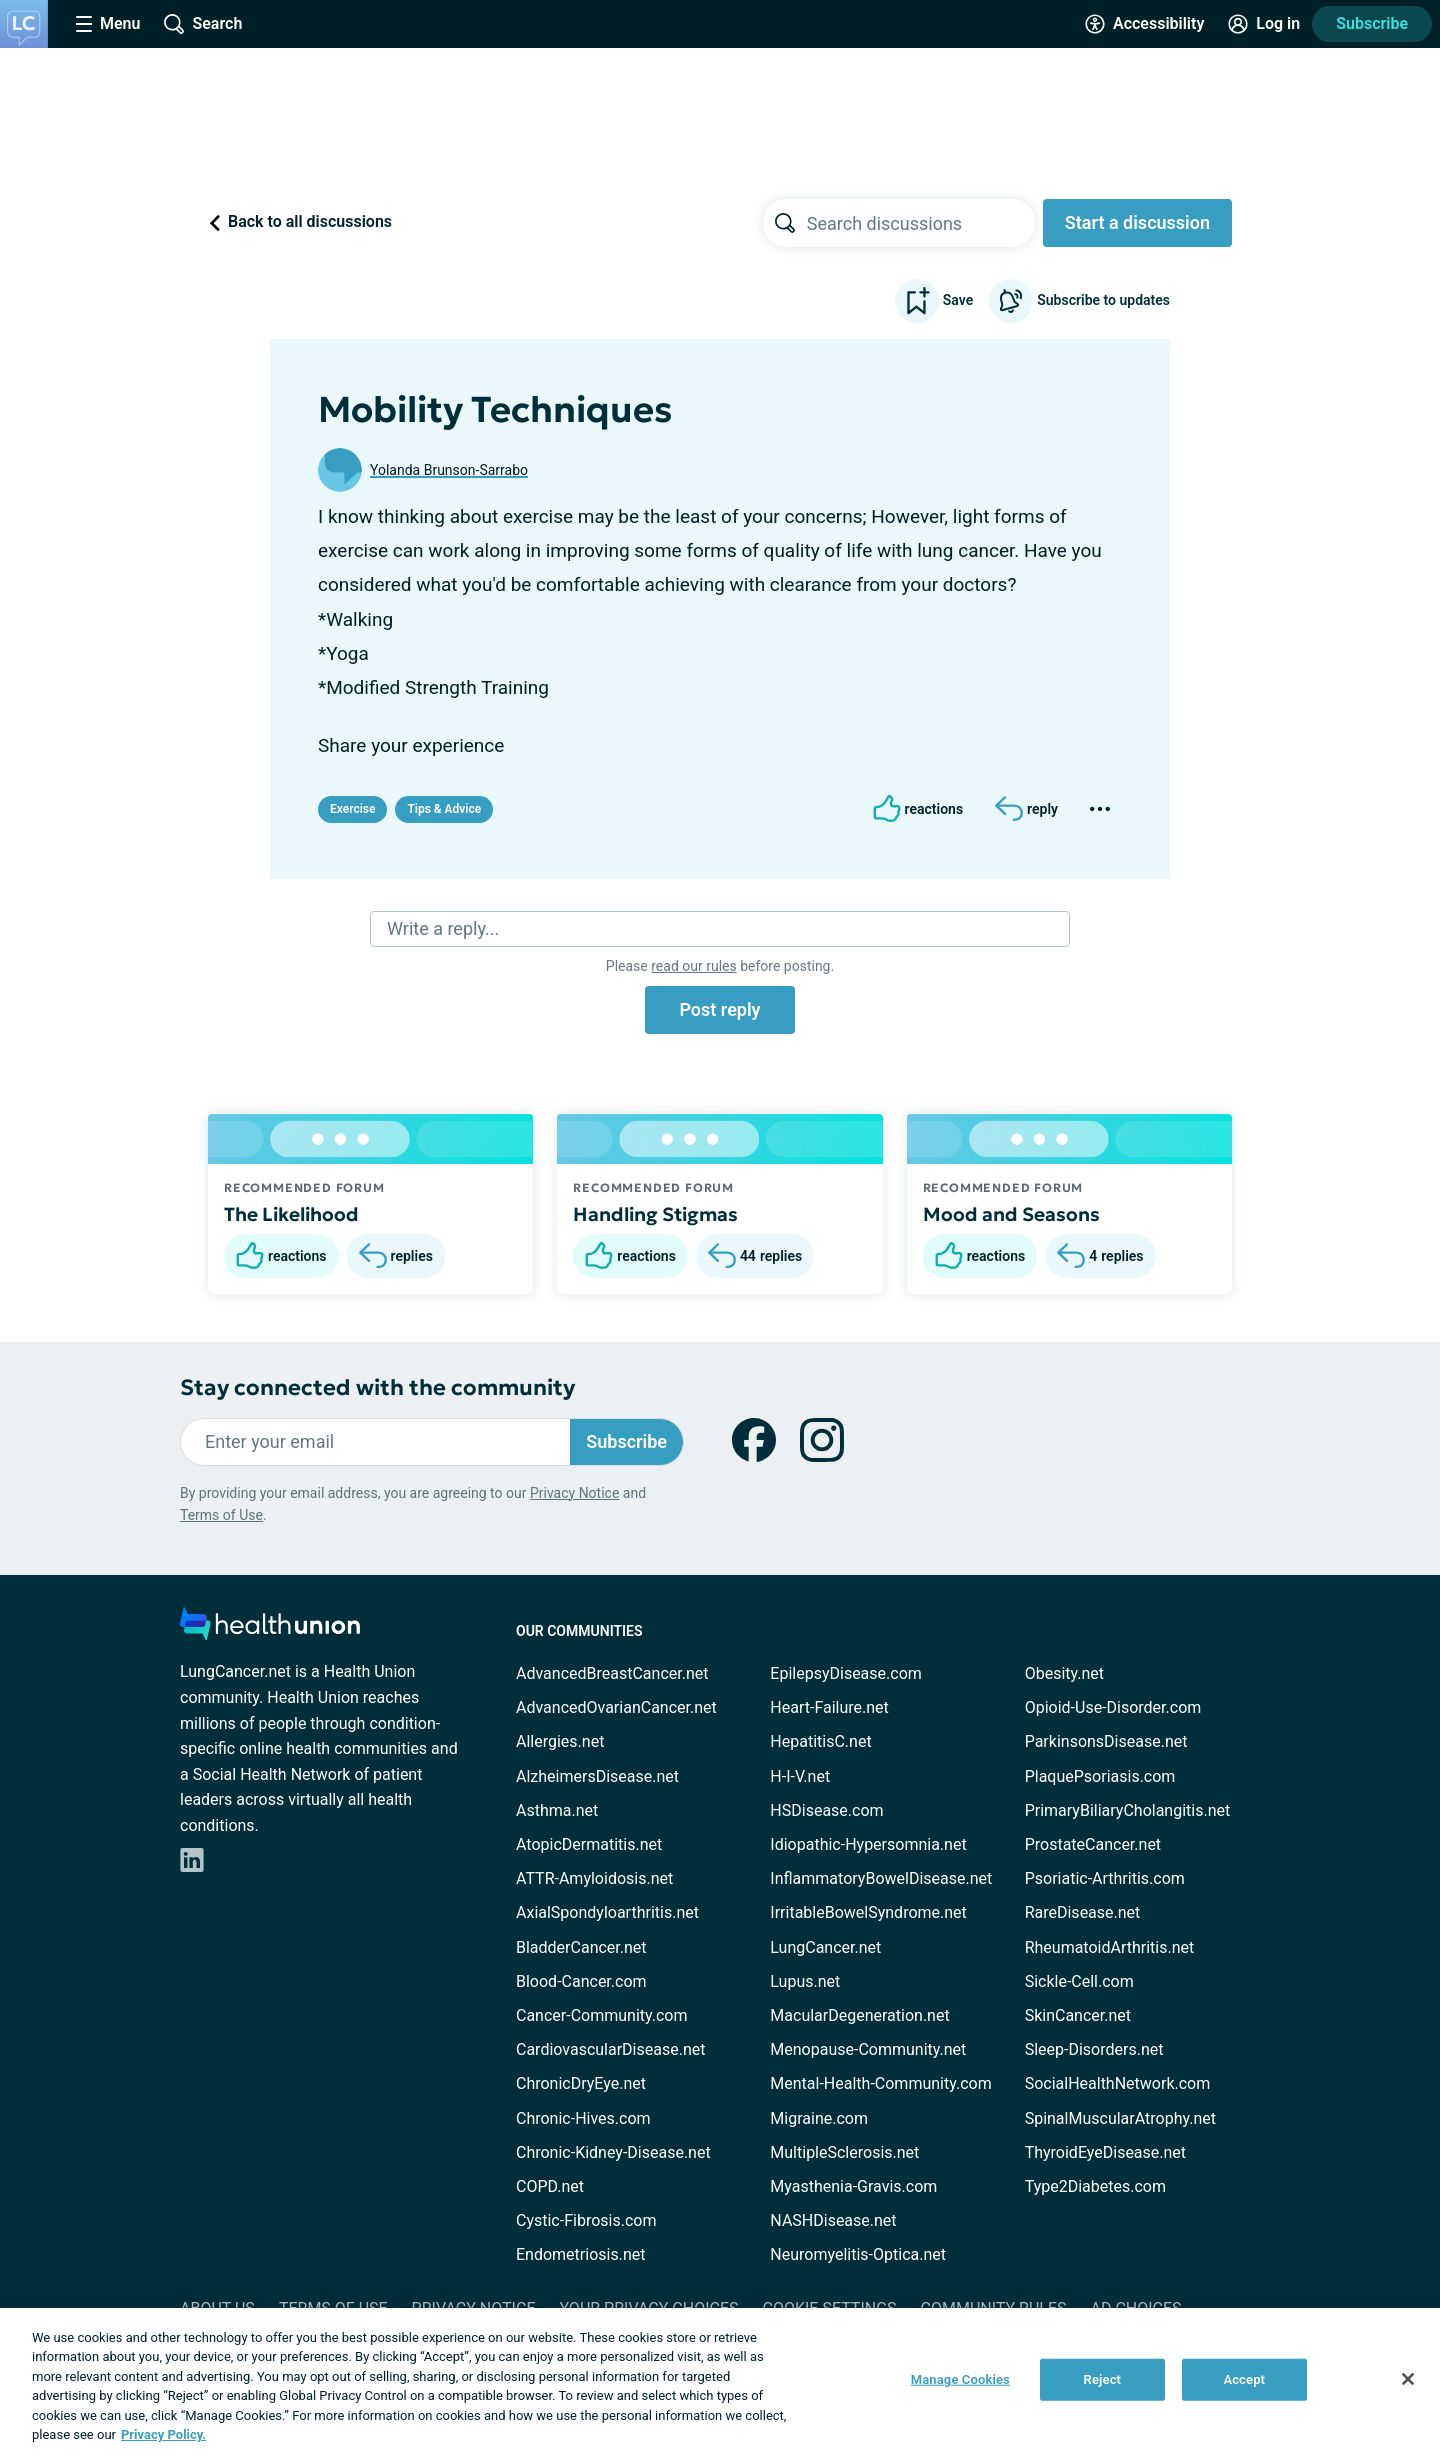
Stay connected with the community (377, 1387)
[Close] (1408, 2379)
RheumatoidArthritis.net (1110, 1947)
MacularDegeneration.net (859, 2015)
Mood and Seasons (1011, 1214)
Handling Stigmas (655, 1214)
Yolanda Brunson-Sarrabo (449, 470)
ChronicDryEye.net (581, 2083)
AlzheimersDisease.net (597, 1776)
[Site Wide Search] (203, 24)
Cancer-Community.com (602, 2015)
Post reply (719, 1009)
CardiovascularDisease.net (610, 2049)
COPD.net (550, 2186)
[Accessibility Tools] (1144, 24)
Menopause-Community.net (868, 2049)
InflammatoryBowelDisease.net (881, 1878)
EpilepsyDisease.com (845, 1673)
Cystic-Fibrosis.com (586, 2220)
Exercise (352, 809)
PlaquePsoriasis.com (1100, 1776)
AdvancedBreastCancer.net (612, 1673)
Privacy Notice (574, 1493)
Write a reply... (443, 928)
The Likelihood (291, 1214)
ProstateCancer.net (1093, 1844)
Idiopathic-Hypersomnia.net (868, 1844)
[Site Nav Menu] (108, 24)
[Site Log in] (1264, 24)
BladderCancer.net (581, 1947)
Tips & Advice (444, 809)
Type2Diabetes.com (1095, 2186)
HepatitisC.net (820, 1741)
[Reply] (1026, 809)
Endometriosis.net (580, 2254)
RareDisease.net (1083, 1912)
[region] (720, 2381)
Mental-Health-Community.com (880, 2083)
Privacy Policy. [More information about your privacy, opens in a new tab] (163, 2434)
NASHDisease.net (833, 2220)
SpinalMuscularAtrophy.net (1120, 2118)
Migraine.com (819, 2118)
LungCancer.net (825, 1947)
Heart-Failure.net (829, 1707)
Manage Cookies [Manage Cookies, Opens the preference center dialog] (960, 2379)
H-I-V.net (800, 1776)
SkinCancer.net (1078, 2015)
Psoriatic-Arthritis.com (1105, 1878)
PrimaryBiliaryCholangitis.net (1128, 1810)
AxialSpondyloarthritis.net (607, 1912)
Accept (1244, 2379)
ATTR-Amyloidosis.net (594, 1878)
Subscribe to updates (1079, 301)
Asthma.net (557, 1810)
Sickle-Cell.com (1079, 1981)
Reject (1103, 2379)
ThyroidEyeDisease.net (1105, 2152)
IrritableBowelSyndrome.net (868, 1912)
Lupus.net (805, 1981)
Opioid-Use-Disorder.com (1113, 1707)
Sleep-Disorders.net (1094, 2049)
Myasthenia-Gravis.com (853, 2186)
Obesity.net (1064, 1673)
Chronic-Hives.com (583, 2118)
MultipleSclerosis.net (844, 2152)
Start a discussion (1137, 222)
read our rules (693, 966)
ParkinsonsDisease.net (1106, 1741)
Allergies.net (560, 1741)
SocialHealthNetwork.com (1118, 2083)
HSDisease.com (826, 1810)
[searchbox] (921, 223)
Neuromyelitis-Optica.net (858, 2254)
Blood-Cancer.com (581, 1981)
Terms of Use (221, 1515)
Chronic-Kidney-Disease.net (613, 2152)
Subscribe (1372, 23)
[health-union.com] (270, 1629)
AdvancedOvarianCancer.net (616, 1707)
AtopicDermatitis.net (589, 1844)
